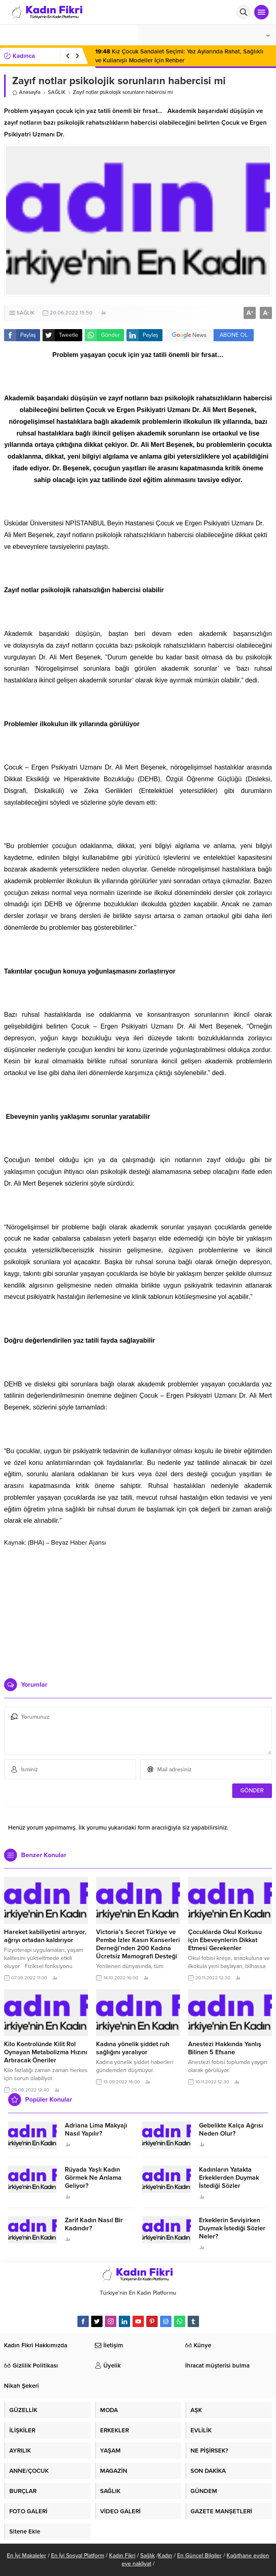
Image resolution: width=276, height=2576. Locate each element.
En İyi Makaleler (26, 2555)
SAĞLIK (57, 92)
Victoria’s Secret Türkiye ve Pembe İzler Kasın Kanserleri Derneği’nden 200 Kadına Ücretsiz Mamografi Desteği (138, 1944)
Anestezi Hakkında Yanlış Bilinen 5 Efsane (224, 2048)
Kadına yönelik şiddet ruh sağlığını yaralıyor (132, 2048)
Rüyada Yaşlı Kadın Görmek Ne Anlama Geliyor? (93, 2178)
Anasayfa (26, 92)
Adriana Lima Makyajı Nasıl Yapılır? (96, 2129)
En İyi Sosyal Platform (77, 2555)
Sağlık (147, 2555)
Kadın (165, 2555)
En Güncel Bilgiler (199, 2555)
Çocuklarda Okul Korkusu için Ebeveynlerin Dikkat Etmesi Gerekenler (225, 1940)
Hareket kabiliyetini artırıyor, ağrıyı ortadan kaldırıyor (45, 1936)
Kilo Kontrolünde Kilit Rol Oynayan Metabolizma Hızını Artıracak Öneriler (45, 2052)
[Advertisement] (138, 1609)
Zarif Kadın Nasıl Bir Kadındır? (94, 2224)
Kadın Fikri (122, 2555)
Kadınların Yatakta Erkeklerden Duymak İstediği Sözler (229, 2178)
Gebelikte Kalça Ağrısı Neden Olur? (231, 2129)
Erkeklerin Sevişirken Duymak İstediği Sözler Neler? (232, 2228)
